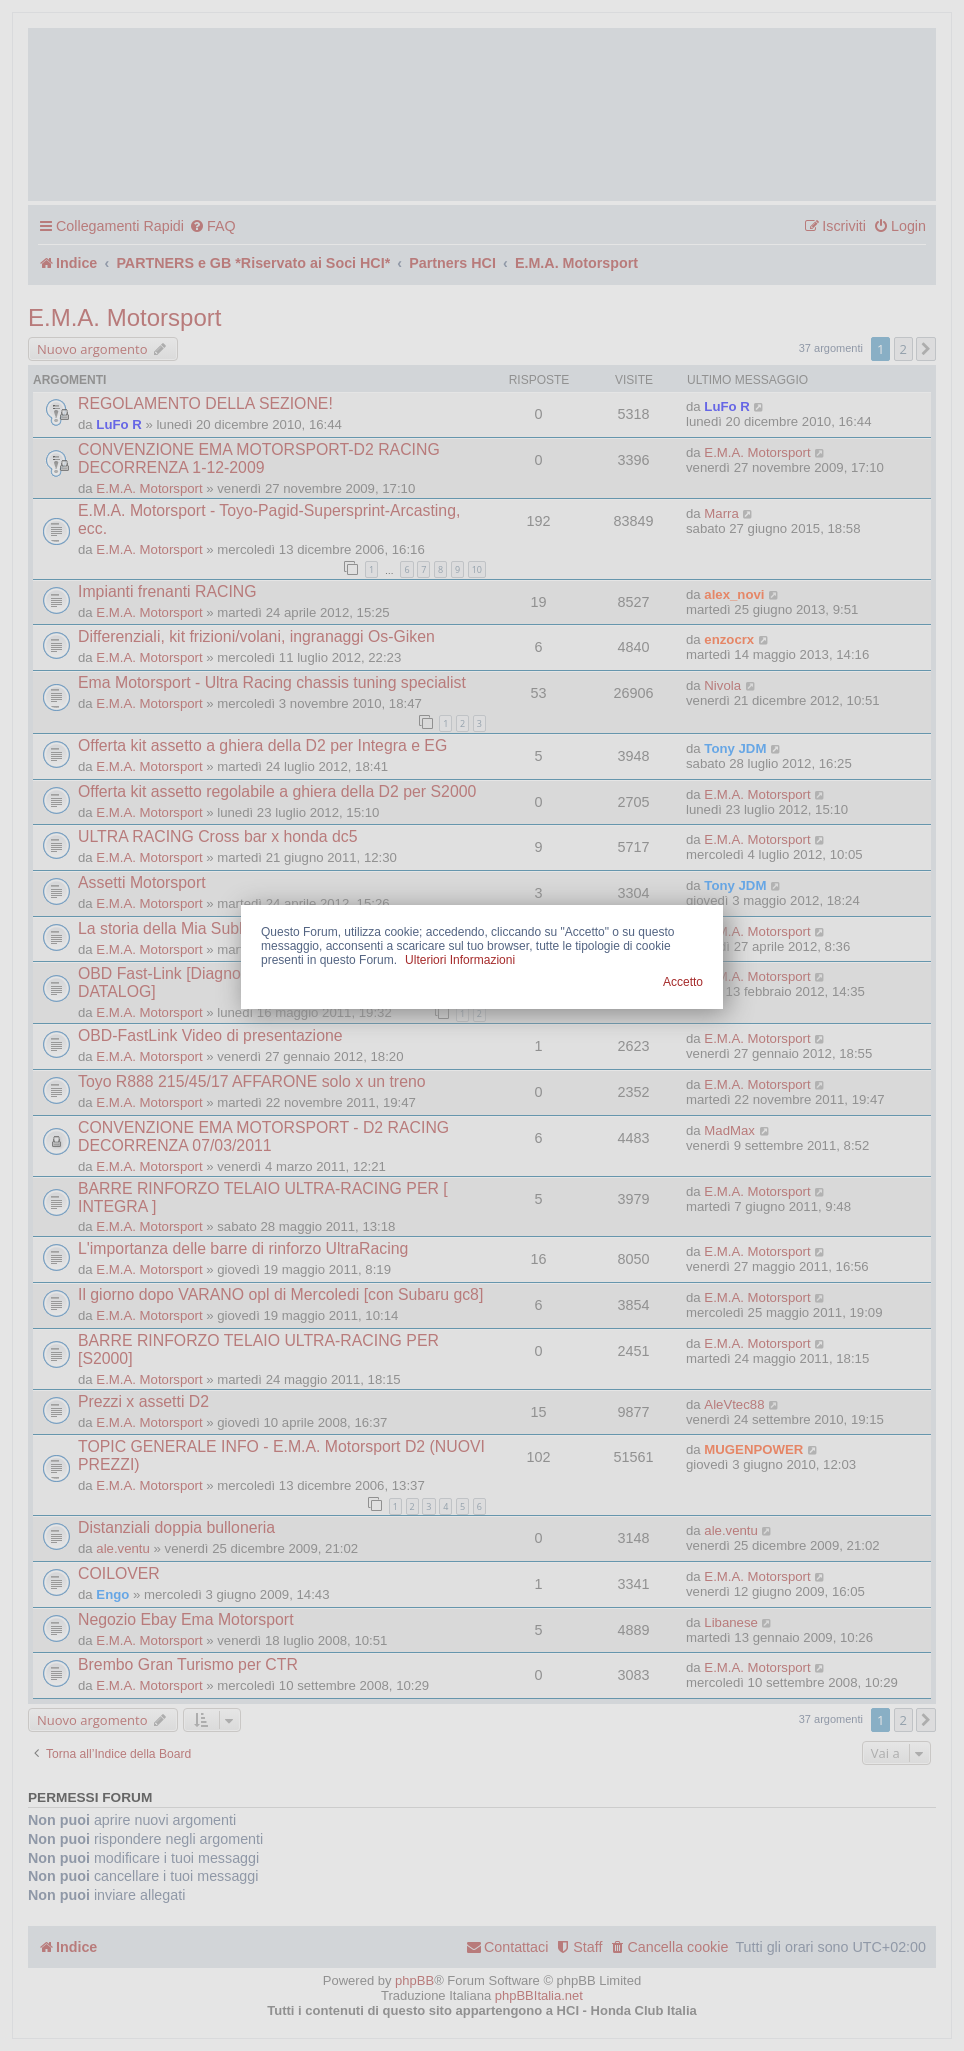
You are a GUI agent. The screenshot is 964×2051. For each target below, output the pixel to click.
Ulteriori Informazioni (460, 960)
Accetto (683, 982)
